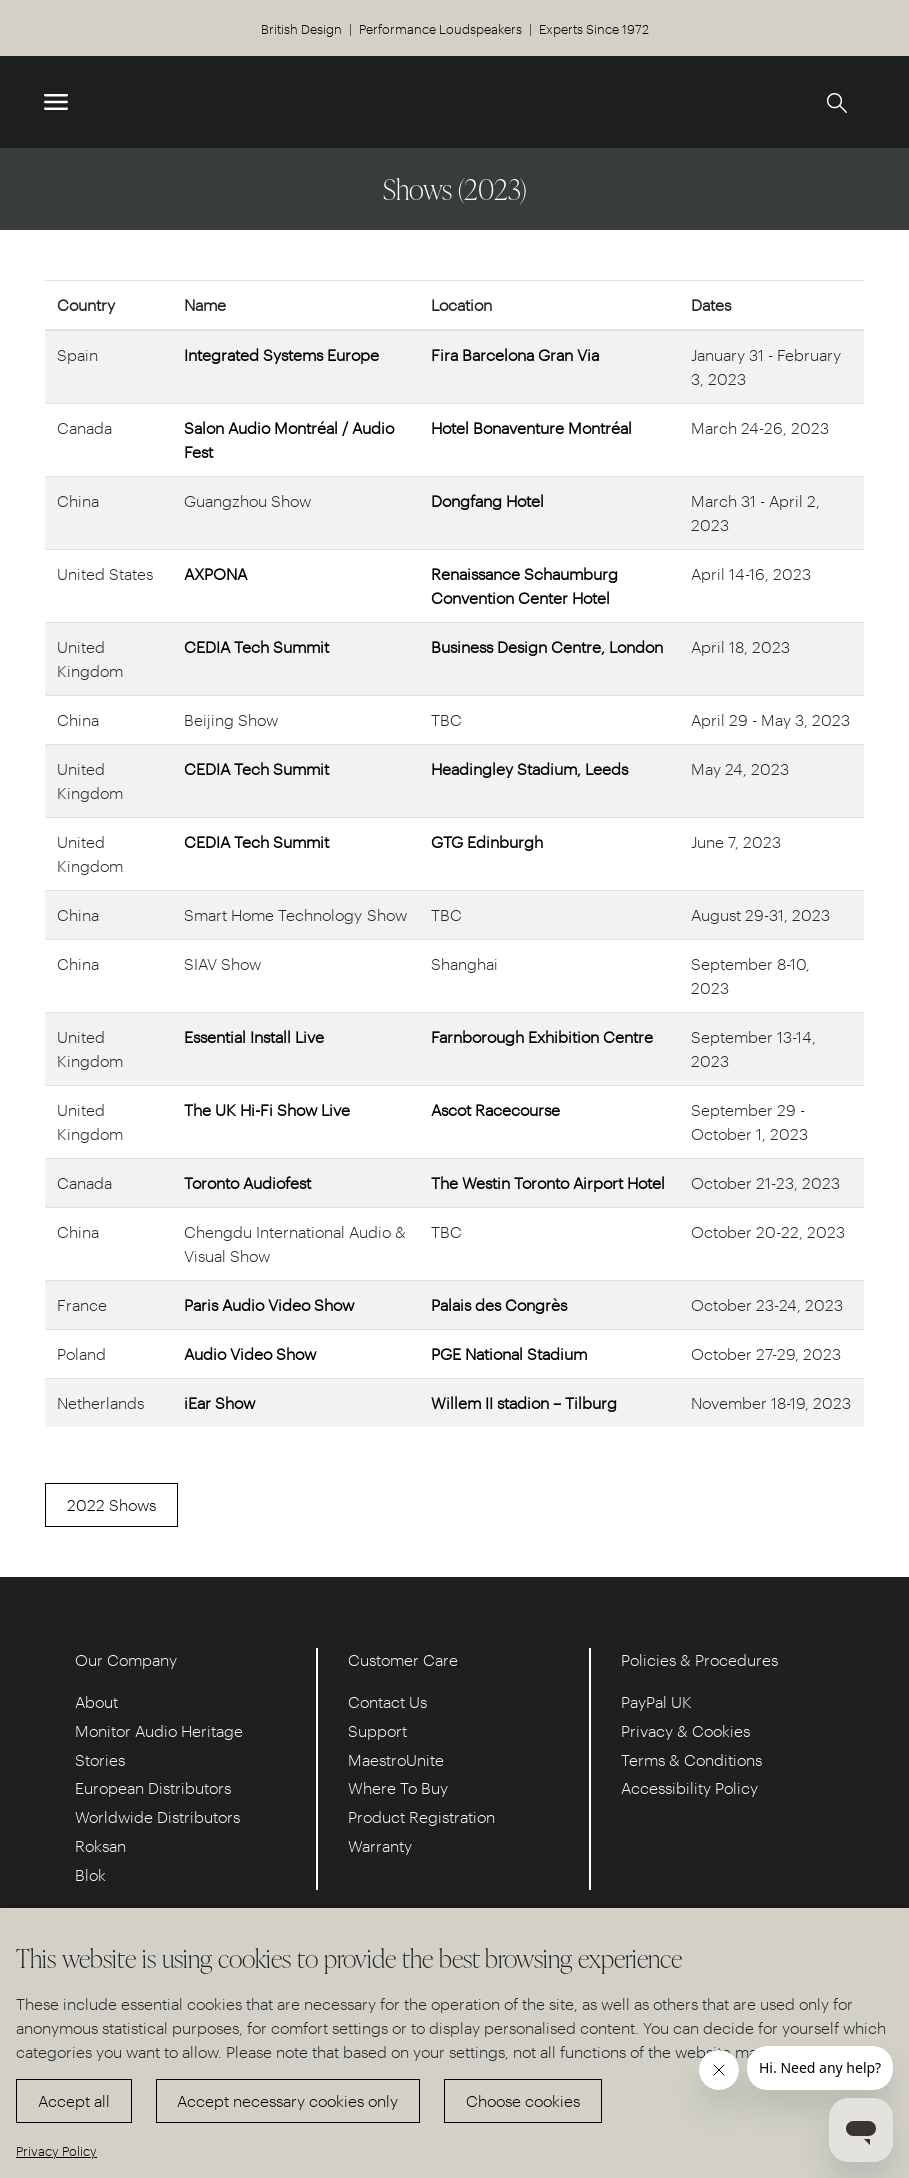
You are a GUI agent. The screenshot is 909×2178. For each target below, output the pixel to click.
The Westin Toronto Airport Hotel (548, 1182)
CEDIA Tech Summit (256, 646)
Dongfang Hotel (487, 500)
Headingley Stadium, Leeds (529, 768)
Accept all (74, 2100)
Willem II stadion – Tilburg (524, 1402)
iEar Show (219, 1402)
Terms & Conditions (691, 1759)
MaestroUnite (396, 1759)
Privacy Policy (56, 2150)
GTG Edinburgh (487, 841)
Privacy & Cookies (685, 1730)
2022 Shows (111, 1504)
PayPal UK (656, 1701)
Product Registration (421, 1816)
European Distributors (153, 1787)
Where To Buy (398, 1787)
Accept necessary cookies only (287, 2100)
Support (377, 1730)
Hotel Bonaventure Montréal (531, 427)
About (96, 1701)
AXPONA (215, 573)
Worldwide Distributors (157, 1816)
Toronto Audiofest (247, 1182)
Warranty (380, 1845)
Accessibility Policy (689, 1787)
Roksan (100, 1845)
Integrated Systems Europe (281, 354)
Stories (100, 1759)
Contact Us (387, 1701)
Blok (90, 1874)
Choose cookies (523, 2100)
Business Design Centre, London (547, 646)
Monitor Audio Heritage (159, 1730)
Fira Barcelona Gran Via (515, 354)
